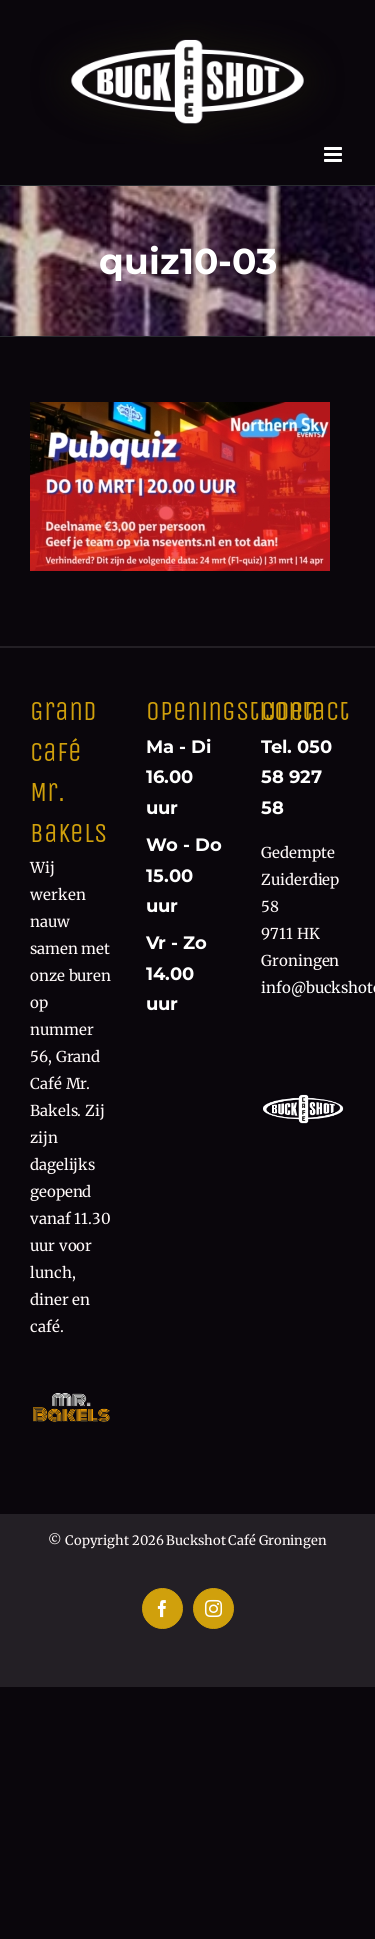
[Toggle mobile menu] (334, 154)
